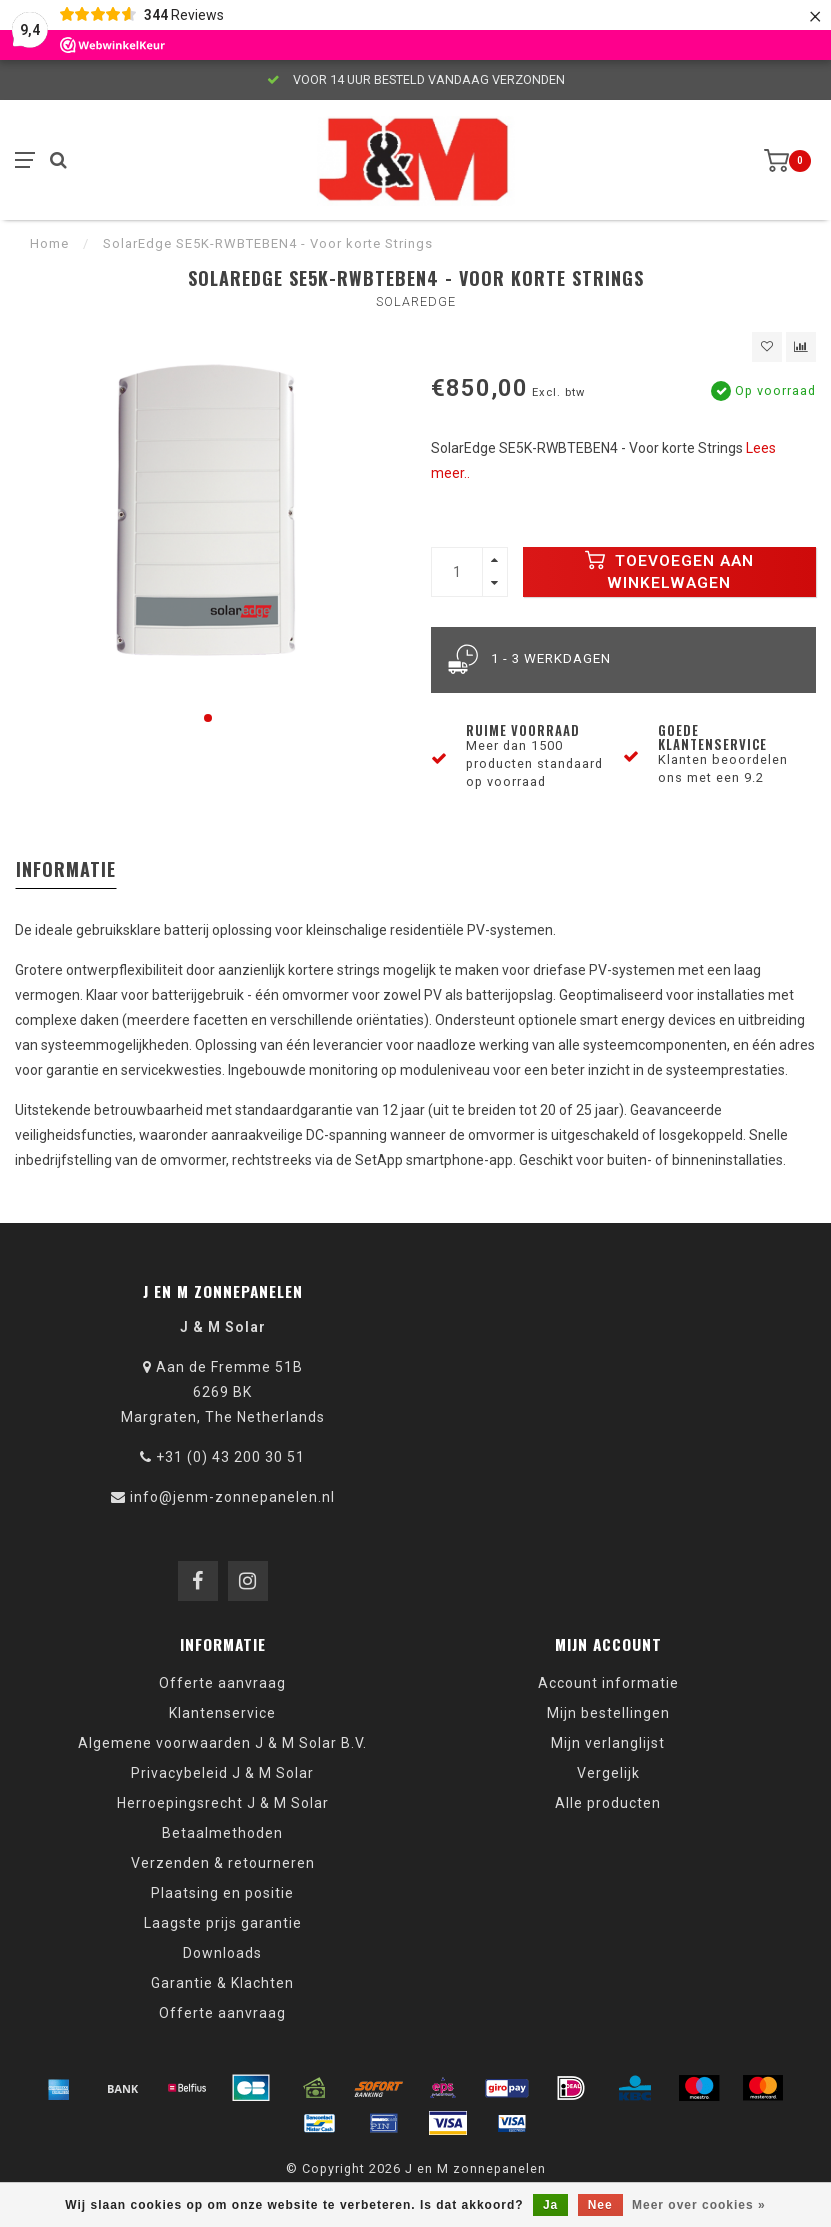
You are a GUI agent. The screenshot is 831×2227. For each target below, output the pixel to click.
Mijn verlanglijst (608, 1743)
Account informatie (608, 1683)
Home (49, 243)
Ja (550, 2205)
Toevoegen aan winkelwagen (669, 571)
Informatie (66, 869)
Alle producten (608, 1803)
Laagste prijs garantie (223, 1923)
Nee (600, 2205)
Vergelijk (608, 1773)
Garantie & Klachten (222, 1983)
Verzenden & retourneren (223, 1863)
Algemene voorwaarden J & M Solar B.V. (222, 1743)
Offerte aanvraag (222, 1683)
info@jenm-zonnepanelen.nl (232, 1497)
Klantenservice (222, 1713)
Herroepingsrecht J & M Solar (223, 1803)
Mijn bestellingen (608, 1713)
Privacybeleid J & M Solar (222, 1773)
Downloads (222, 1953)
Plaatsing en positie (222, 1893)
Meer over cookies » (699, 2205)
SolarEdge (416, 301)
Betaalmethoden (222, 1833)
